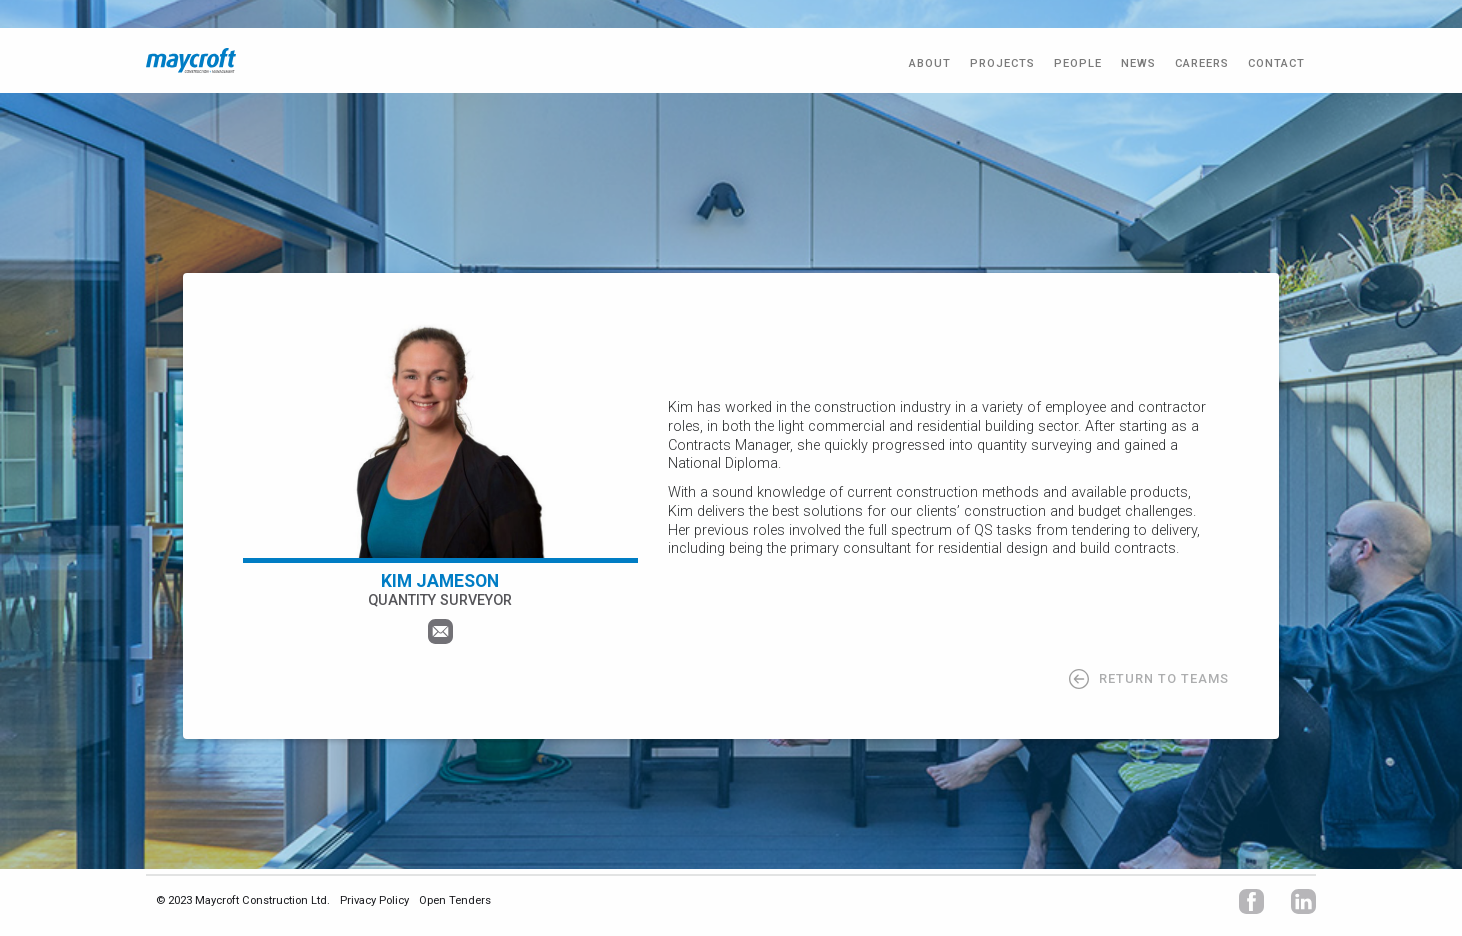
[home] (191, 60)
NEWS (1138, 63)
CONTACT (1276, 63)
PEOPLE (1078, 63)
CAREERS (1202, 63)
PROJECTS (1002, 63)
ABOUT (930, 63)
